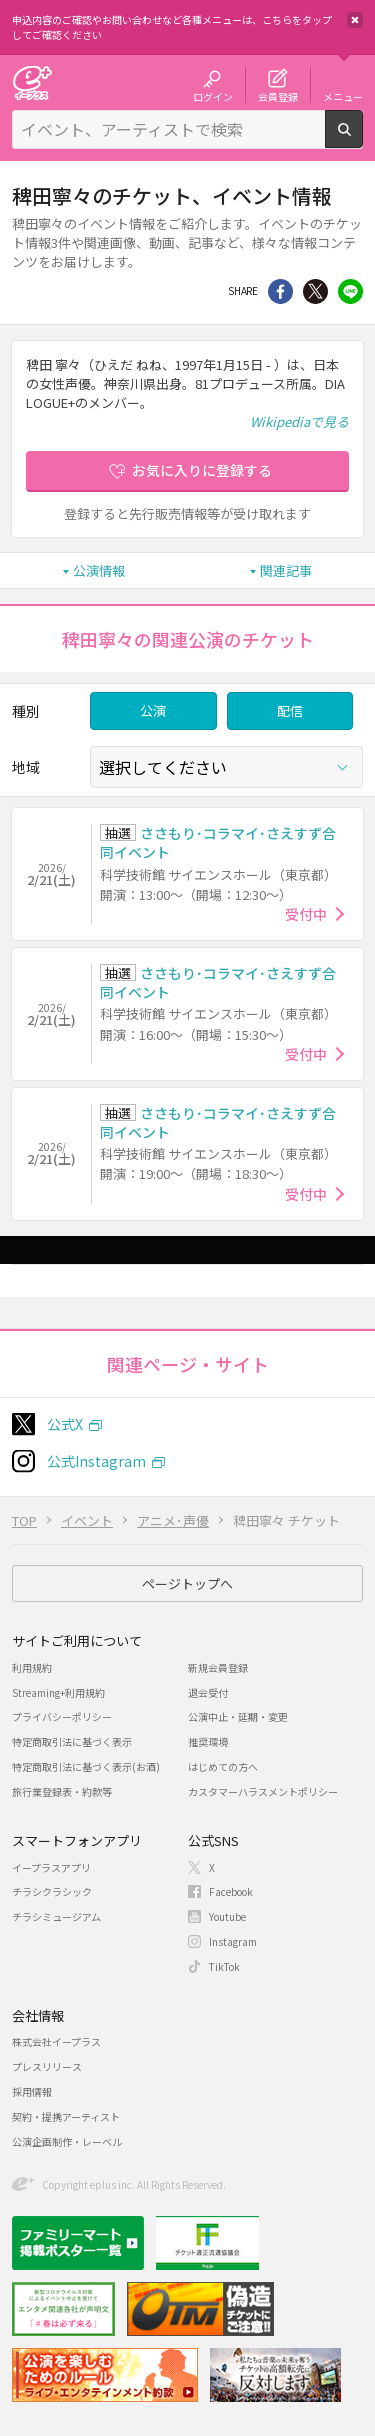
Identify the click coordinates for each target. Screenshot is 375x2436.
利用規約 (32, 1667)
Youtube (227, 1916)
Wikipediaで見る (299, 421)
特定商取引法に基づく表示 (72, 1741)
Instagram (233, 1941)
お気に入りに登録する (202, 470)
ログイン (213, 96)
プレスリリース (47, 2066)
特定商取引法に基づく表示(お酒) (86, 1766)
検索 (362, 140)
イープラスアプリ (51, 1867)
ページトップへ (187, 1583)
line (350, 291)
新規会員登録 (218, 1667)
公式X (65, 1424)
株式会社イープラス (56, 2041)
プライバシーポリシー (62, 1716)
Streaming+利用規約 (58, 1692)
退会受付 (208, 1692)
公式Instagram (96, 1461)
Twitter (315, 291)
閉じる (355, 20)
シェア (280, 291)
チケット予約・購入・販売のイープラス (32, 82)
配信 (290, 710)
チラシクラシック (52, 1891)
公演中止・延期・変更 (238, 1716)
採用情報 (32, 2091)
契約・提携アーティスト (66, 2116)
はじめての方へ (223, 1766)
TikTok (224, 1966)
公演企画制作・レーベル (67, 2141)
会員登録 (278, 96)
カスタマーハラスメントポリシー (263, 1791)
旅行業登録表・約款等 (62, 1791)
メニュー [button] (343, 96)
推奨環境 (208, 1741)
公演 (153, 710)
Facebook (231, 1891)
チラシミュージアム (56, 1916)
